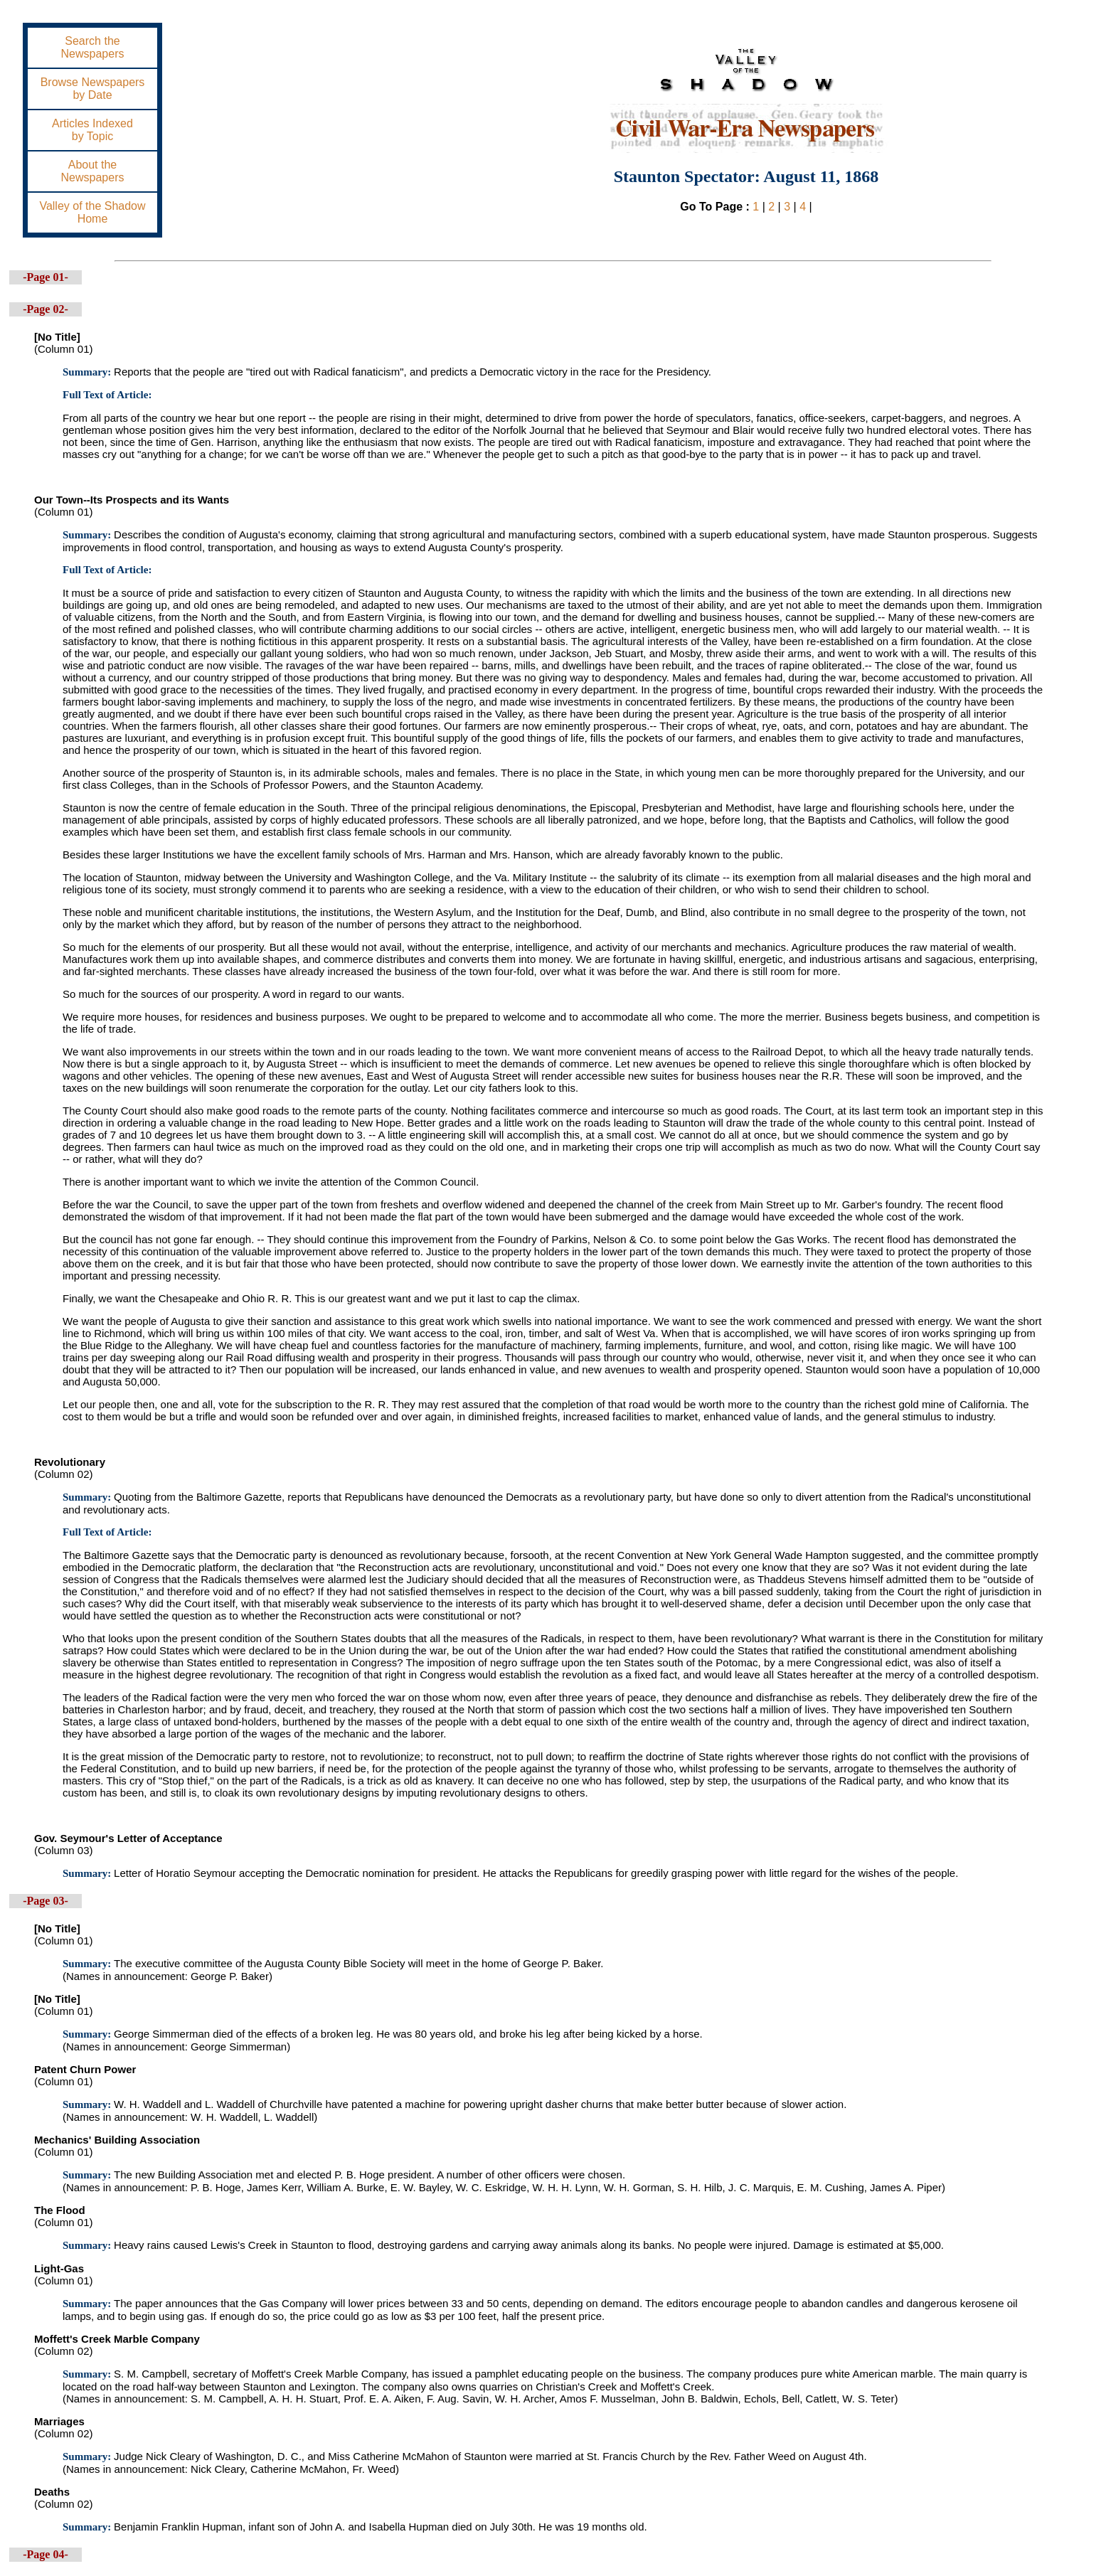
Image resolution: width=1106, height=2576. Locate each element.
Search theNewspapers (92, 47)
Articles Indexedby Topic (92, 129)
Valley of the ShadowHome (92, 212)
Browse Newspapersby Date (93, 88)
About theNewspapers (92, 171)
